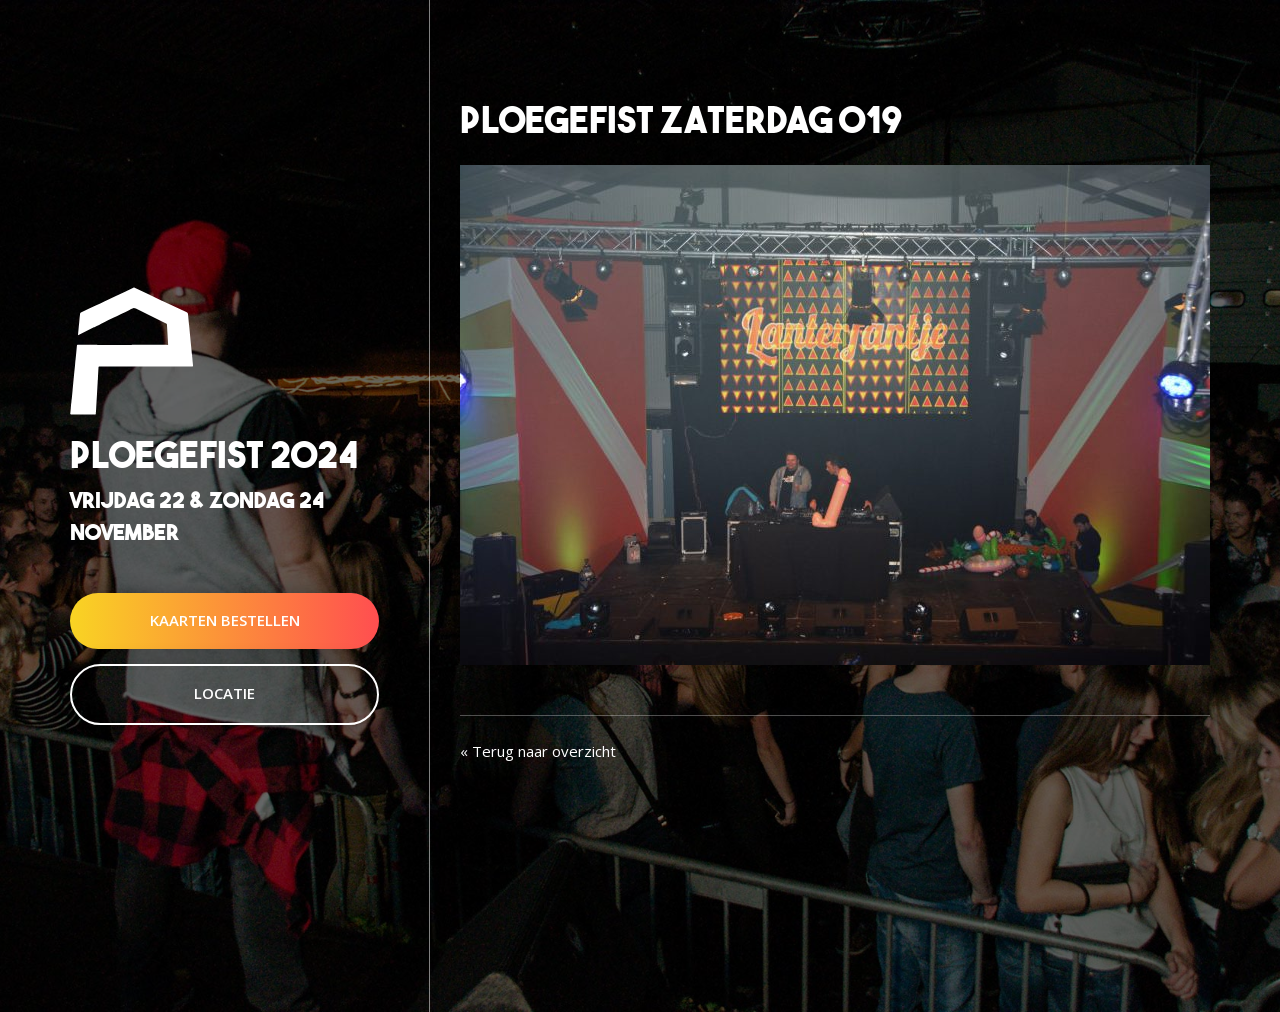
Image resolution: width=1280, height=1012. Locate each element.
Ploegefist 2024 (214, 455)
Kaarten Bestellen (225, 620)
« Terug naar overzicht (538, 751)
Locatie (224, 693)
